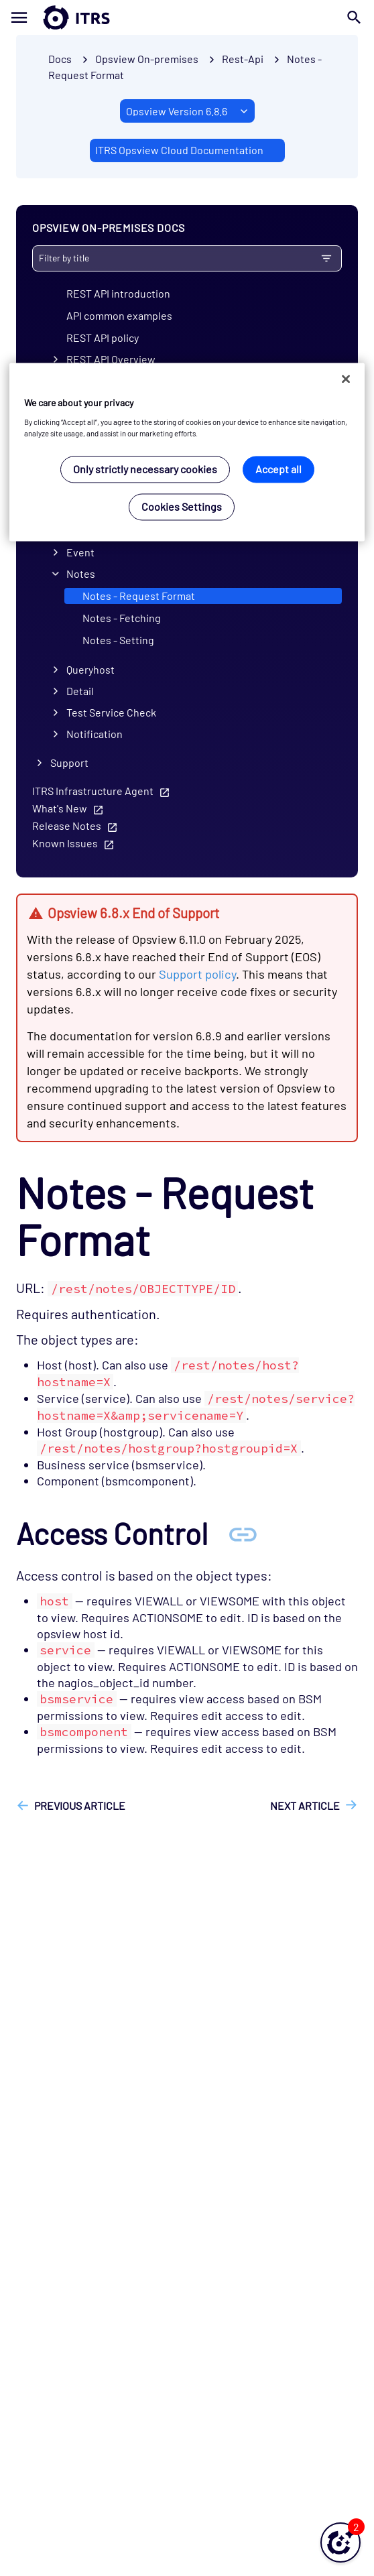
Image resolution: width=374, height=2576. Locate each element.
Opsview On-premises (146, 58)
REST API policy (102, 337)
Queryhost (90, 669)
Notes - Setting (118, 639)
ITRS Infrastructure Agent (92, 790)
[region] (187, 452)
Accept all (278, 469)
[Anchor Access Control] (242, 1533)
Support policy (197, 974)
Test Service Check (111, 712)
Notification (94, 733)
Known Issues (65, 843)
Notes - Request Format (138, 595)
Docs (60, 58)
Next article (305, 1805)
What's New (59, 808)
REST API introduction (118, 293)
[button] (340, 2542)
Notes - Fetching (121, 617)
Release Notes (66, 825)
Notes (80, 573)
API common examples (119, 315)
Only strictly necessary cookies (145, 469)
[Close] (346, 379)
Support (69, 762)
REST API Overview (110, 359)
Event (80, 552)
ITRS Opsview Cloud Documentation (179, 149)
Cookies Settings (181, 507)
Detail (80, 690)
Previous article (79, 1805)
